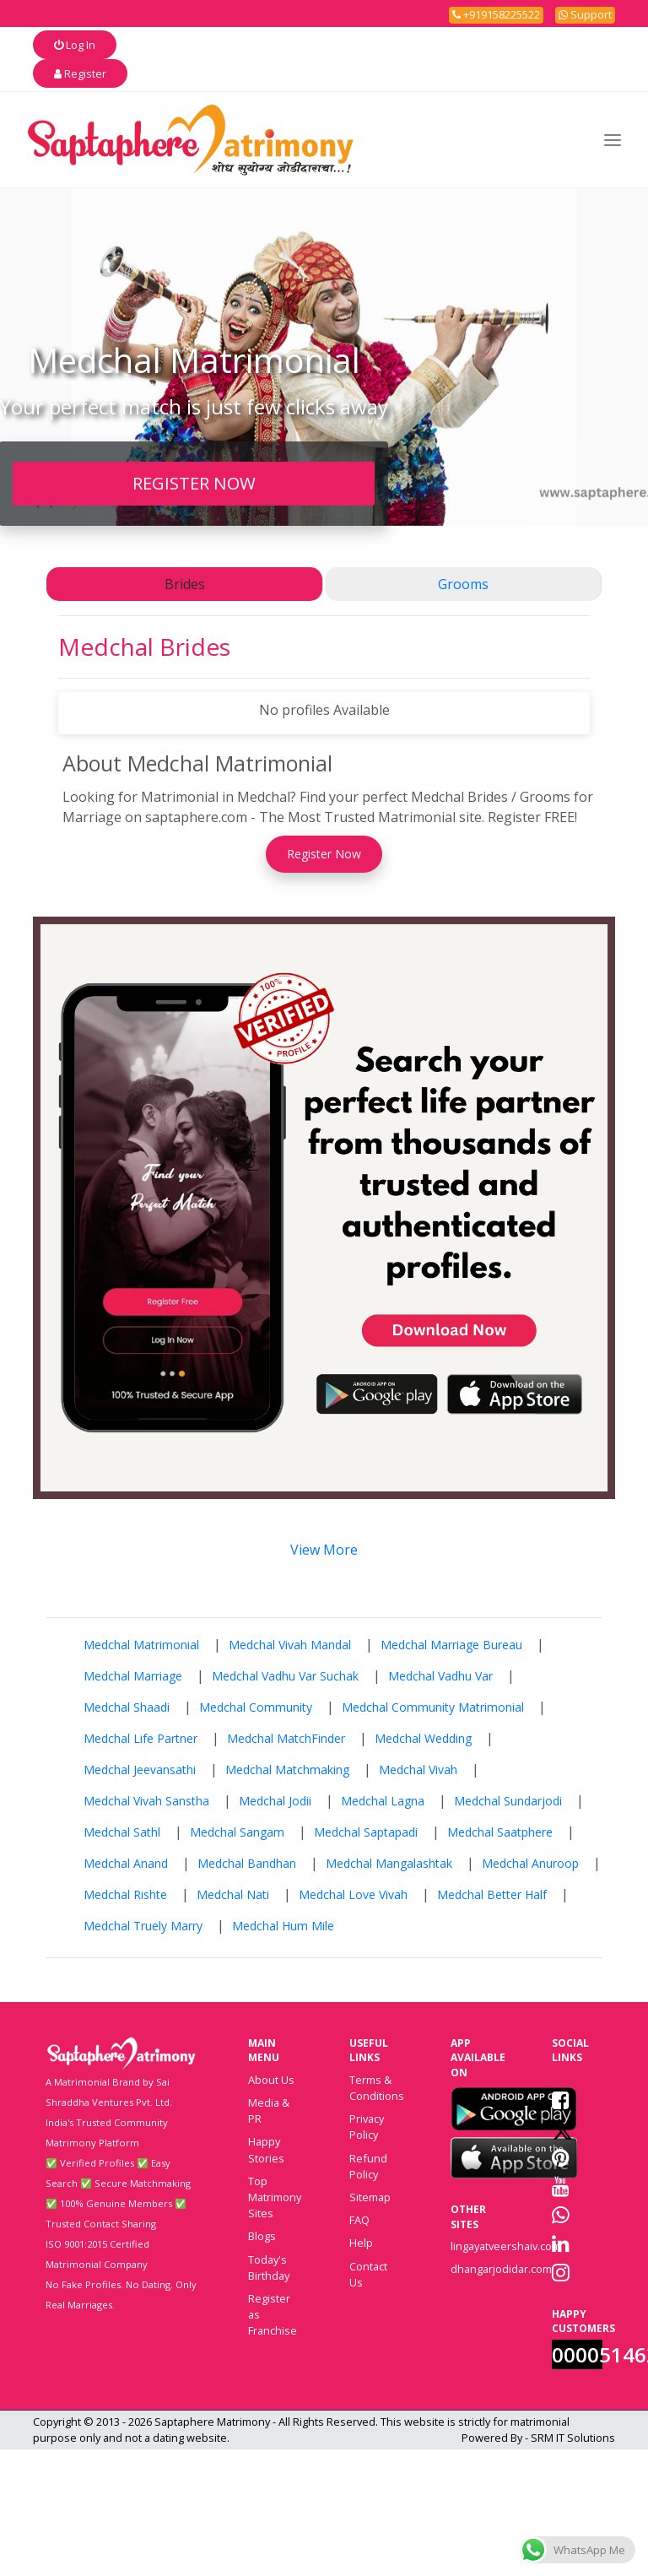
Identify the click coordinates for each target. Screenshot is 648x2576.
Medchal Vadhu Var (440, 1676)
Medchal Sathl (122, 1832)
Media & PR (268, 2110)
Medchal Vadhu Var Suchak (285, 1676)
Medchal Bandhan (246, 1863)
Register (80, 73)
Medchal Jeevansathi (140, 1770)
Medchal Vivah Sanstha (146, 1801)
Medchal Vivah (418, 1770)
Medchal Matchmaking (287, 1770)
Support (585, 14)
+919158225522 (496, 14)
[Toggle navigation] (612, 140)
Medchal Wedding (423, 1738)
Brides (185, 584)
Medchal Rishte (125, 1894)
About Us (271, 2079)
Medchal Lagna (382, 1801)
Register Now (324, 854)
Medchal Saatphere (500, 1832)
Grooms (463, 584)
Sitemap (370, 2197)
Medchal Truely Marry (143, 1926)
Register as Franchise (272, 2314)
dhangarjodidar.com (501, 2268)
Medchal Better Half (492, 1894)
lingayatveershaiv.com (506, 2246)
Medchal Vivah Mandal (290, 1645)
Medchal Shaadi (127, 1707)
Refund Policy (368, 2166)
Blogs (262, 2235)
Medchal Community (255, 1707)
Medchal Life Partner (140, 1738)
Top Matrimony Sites (274, 2197)
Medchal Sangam (237, 1832)
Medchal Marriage (133, 1676)
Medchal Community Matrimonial (433, 1707)
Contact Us (368, 2274)
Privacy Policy (366, 2126)
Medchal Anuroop (530, 1863)
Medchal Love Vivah (353, 1894)
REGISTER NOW (194, 483)
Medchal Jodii (275, 1801)
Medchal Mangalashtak (389, 1863)
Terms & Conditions (376, 2087)
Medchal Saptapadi (366, 1832)
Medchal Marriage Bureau (451, 1645)
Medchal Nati (233, 1894)
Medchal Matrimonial (141, 1645)
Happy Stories (266, 2149)
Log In (74, 44)
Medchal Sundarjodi (508, 1801)
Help (361, 2242)
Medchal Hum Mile (283, 1926)
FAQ (359, 2219)
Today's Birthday (268, 2267)
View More (324, 1549)
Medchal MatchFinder (286, 1738)
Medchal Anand (126, 1863)
